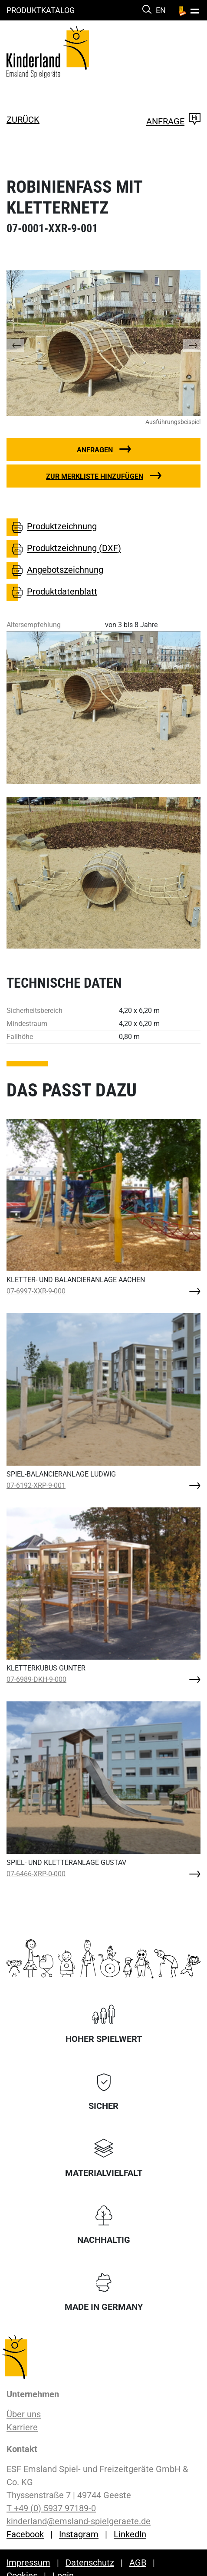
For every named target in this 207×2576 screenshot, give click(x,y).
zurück (23, 119)
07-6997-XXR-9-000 (36, 1291)
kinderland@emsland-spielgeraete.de (79, 2521)
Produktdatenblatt (52, 592)
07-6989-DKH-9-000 (36, 1679)
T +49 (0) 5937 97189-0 (51, 2508)
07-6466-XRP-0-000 (36, 1874)
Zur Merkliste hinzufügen (94, 476)
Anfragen (95, 450)
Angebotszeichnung (55, 570)
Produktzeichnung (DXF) (64, 549)
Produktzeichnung (52, 527)
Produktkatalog (41, 10)
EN (161, 10)
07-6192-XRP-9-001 (36, 1485)
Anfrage (173, 121)
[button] (24, 343)
